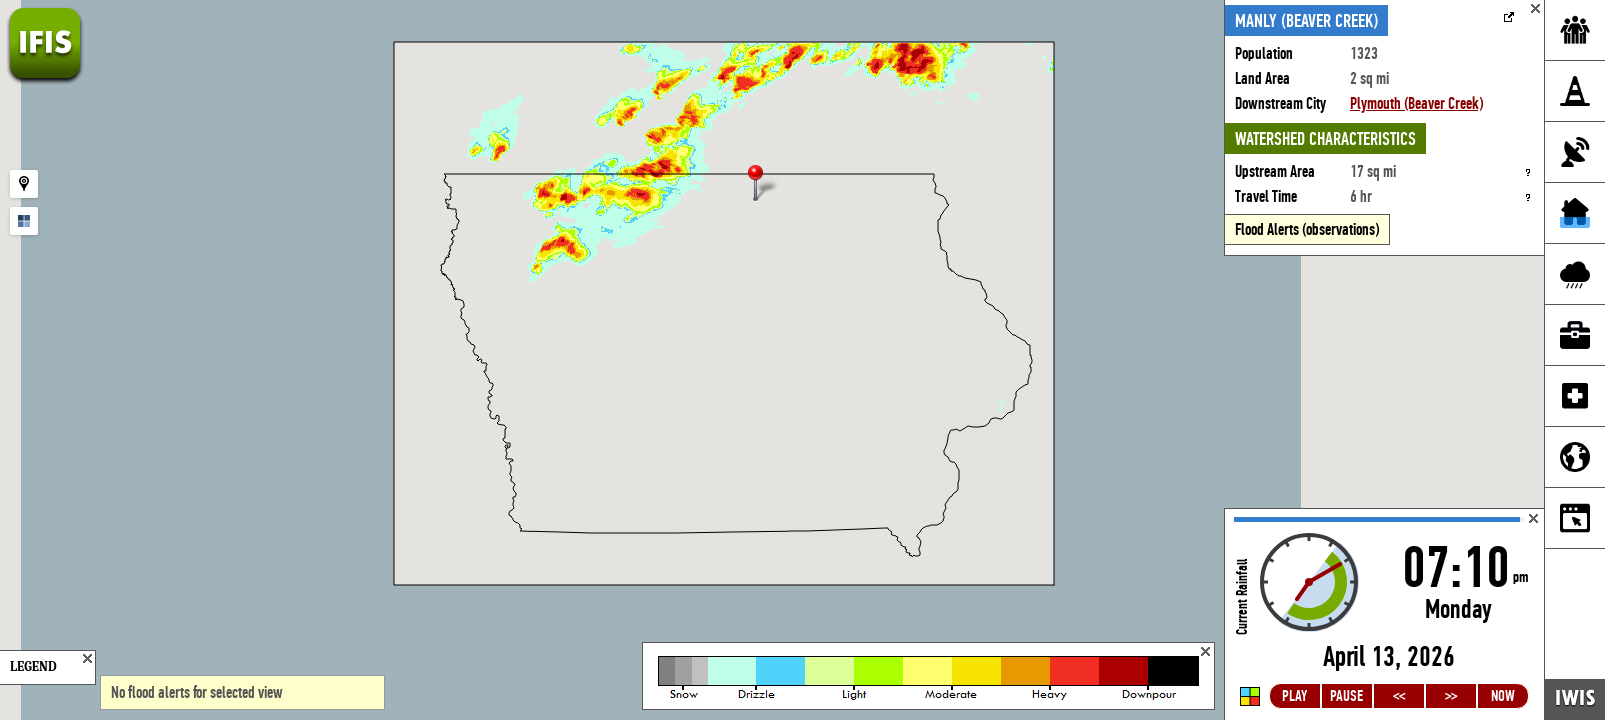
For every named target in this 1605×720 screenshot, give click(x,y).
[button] (764, 184)
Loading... (1384, 614)
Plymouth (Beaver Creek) (1416, 103)
